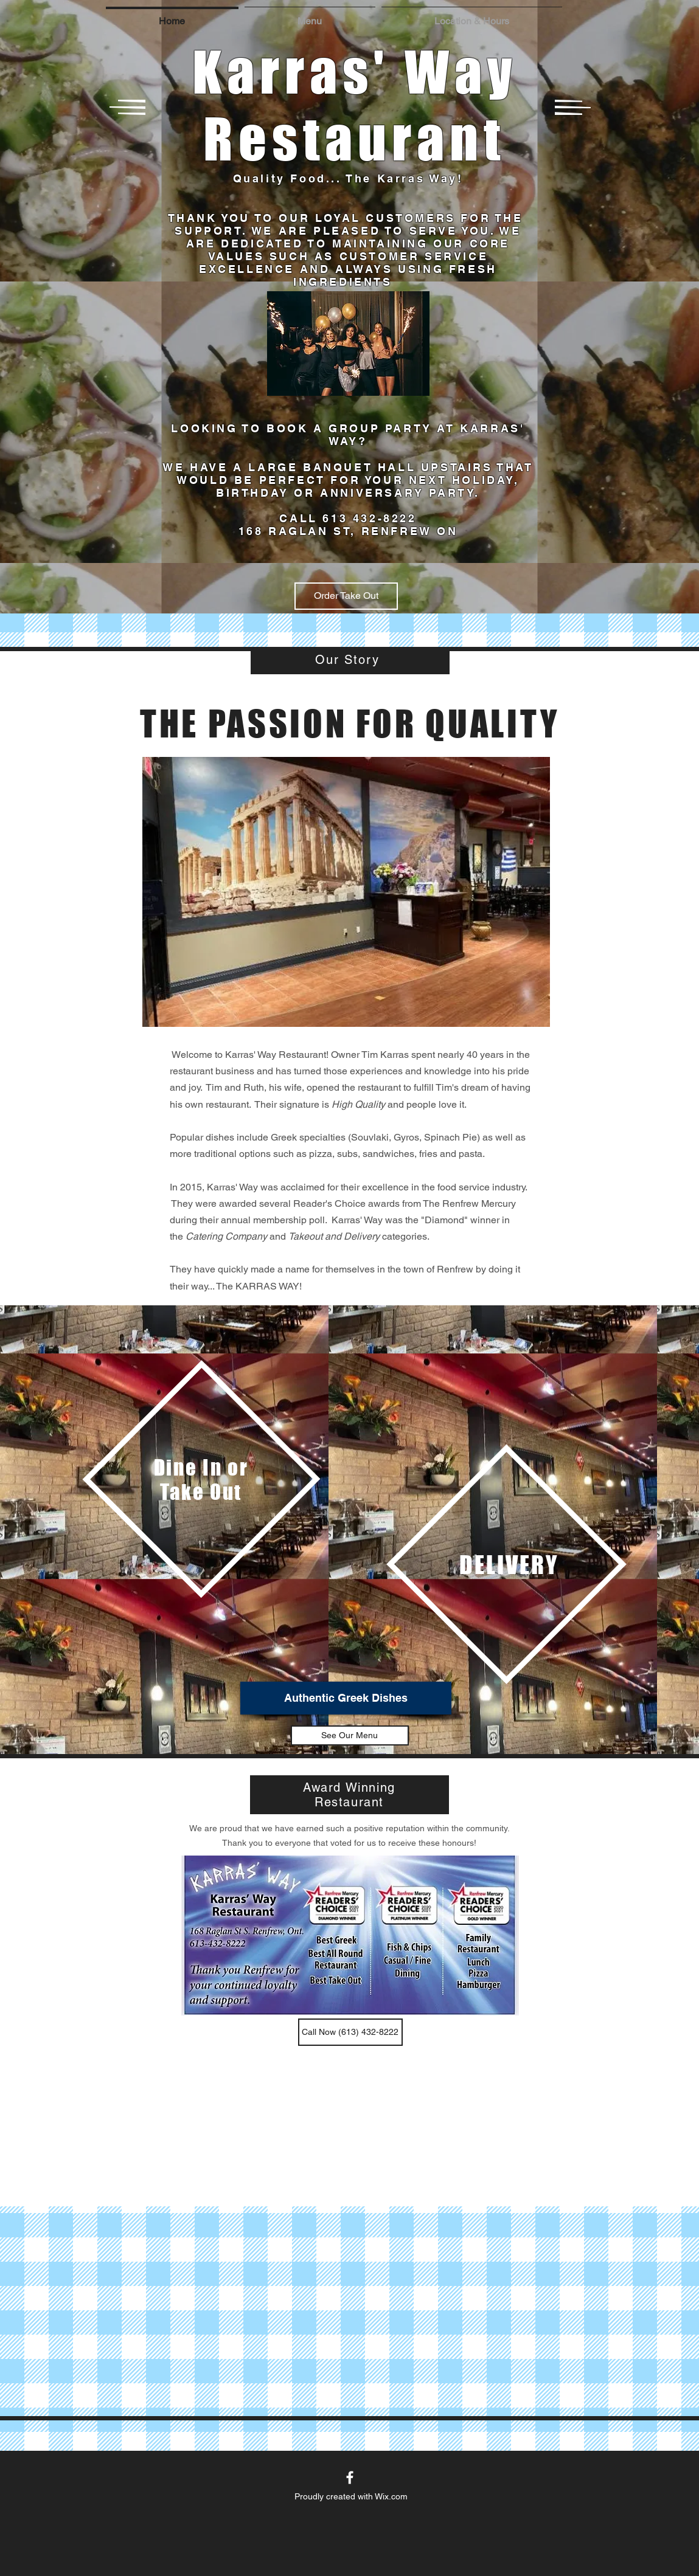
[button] (310, 15)
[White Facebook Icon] (349, 2477)
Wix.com (391, 2496)
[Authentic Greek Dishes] (345, 1698)
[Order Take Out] (346, 596)
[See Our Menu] (350, 1735)
